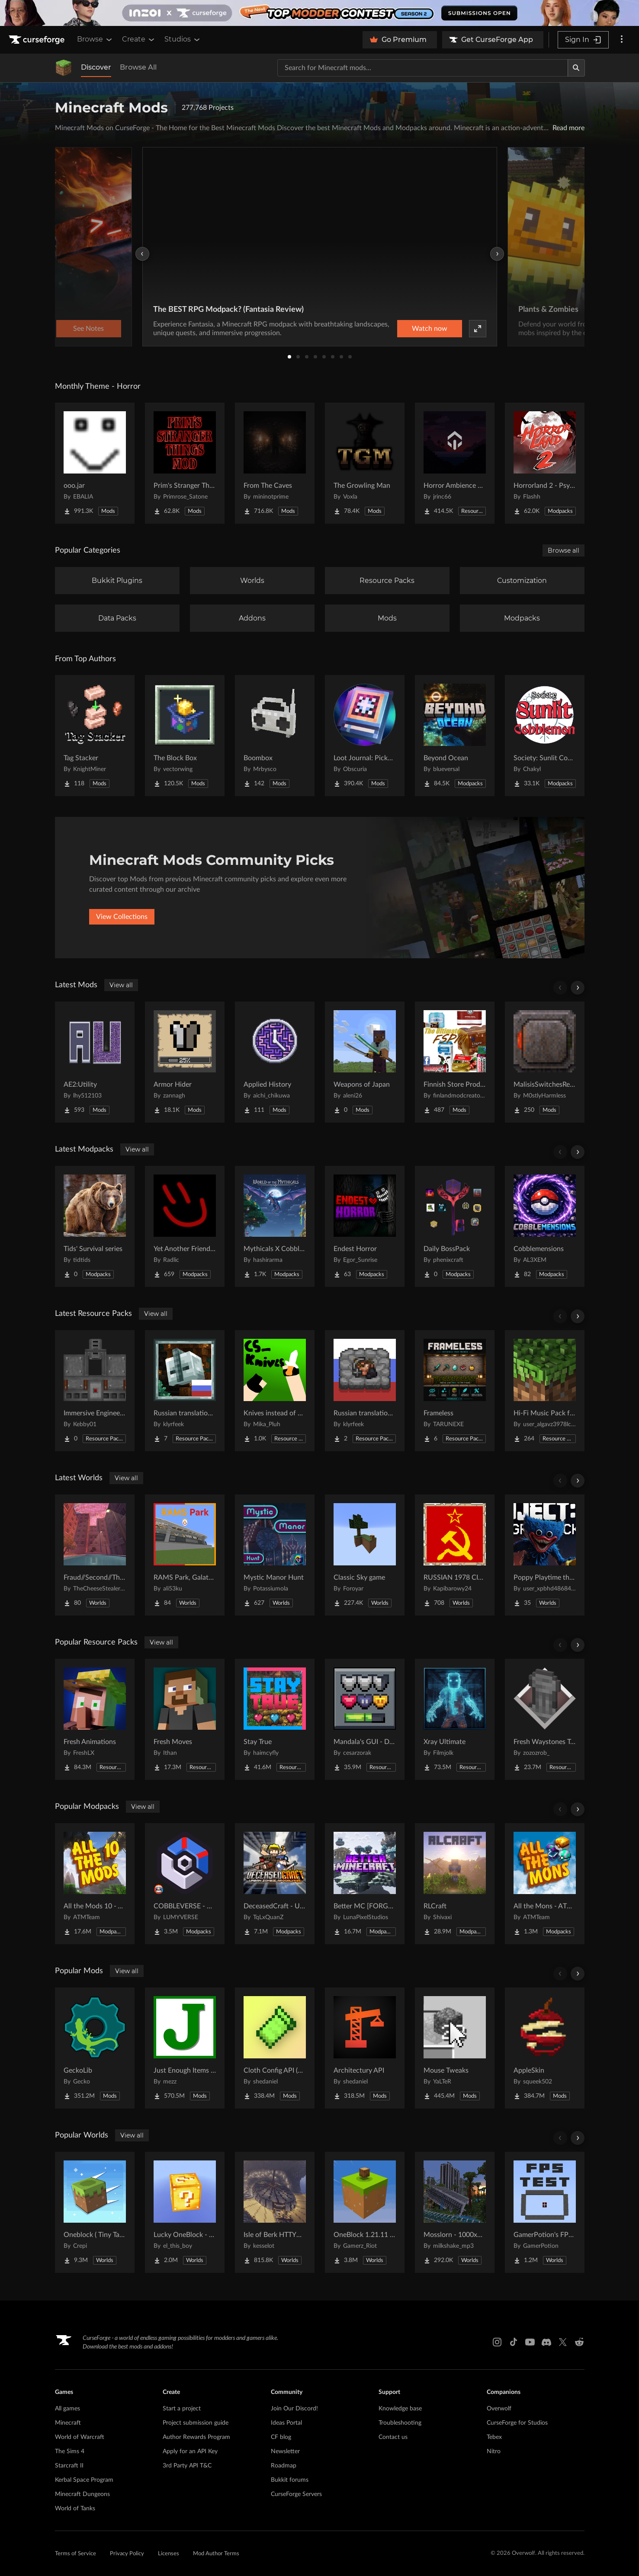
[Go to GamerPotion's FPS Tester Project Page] (544, 2212)
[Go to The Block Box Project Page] (185, 735)
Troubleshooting (400, 2423)
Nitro (494, 2451)
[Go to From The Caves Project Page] (275, 463)
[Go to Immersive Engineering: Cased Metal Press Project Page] (95, 1390)
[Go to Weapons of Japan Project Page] (365, 1062)
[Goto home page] (38, 39)
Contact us (393, 2437)
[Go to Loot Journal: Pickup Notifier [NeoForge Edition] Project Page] (365, 735)
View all (121, 985)
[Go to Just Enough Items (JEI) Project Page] (185, 2048)
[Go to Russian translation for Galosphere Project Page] (185, 1390)
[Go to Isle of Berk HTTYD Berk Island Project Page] (275, 2212)
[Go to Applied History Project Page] (275, 1062)
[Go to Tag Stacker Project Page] (95, 735)
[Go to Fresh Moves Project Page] (185, 1719)
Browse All (138, 67)
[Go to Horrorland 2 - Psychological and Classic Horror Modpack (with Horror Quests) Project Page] (544, 463)
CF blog (281, 2437)
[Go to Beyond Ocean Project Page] (455, 735)
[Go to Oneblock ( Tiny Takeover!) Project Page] (95, 2212)
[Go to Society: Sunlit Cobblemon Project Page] (544, 735)
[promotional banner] (319, 13)
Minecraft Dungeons (82, 2494)
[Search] (576, 68)
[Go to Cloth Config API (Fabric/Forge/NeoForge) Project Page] (275, 2048)
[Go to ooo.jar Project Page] (95, 463)
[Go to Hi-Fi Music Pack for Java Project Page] (544, 1390)
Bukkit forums (289, 2480)
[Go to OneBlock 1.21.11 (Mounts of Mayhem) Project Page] (365, 2212)
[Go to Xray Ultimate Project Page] (455, 1719)
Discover (96, 67)
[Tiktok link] (513, 2342)
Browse (95, 39)
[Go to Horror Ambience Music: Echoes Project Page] (455, 463)
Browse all (563, 550)
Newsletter (285, 2451)
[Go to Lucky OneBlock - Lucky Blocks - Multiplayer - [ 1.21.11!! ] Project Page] (185, 2212)
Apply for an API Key (190, 2451)
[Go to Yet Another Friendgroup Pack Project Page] (185, 1226)
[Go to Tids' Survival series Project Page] (95, 1226)
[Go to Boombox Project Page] (275, 735)
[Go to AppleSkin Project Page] (544, 2048)
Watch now (429, 328)
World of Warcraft (79, 2437)
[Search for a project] (423, 68)
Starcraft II (69, 2466)
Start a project (182, 2409)
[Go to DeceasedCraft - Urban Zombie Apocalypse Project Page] (275, 1883)
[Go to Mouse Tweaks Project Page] (455, 2048)
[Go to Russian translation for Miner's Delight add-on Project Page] (365, 1390)
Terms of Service (75, 2554)
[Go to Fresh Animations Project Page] (95, 1719)
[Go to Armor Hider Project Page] (185, 1062)
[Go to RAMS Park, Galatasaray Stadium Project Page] (185, 1555)
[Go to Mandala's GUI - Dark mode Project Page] (365, 1719)
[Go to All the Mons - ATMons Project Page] (544, 1883)
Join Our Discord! (294, 2409)
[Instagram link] (497, 2342)
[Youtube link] (530, 2342)
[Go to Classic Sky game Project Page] (365, 1555)
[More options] (621, 39)
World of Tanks (75, 2509)
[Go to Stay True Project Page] (275, 1719)
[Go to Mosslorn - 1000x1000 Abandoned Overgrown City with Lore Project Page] (455, 2212)
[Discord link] (546, 2342)
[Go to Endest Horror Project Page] (365, 1226)
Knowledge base (400, 2409)
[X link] (563, 2342)
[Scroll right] (577, 988)
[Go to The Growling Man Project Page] (365, 463)
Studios (182, 39)
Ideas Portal (286, 2423)
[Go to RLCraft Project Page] (455, 1883)
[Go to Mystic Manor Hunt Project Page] (275, 1555)
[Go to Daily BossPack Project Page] (455, 1226)
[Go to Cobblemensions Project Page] (544, 1226)
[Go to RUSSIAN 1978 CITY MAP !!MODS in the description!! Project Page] (455, 1555)
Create (139, 39)
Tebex (494, 2437)
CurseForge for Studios (517, 2423)
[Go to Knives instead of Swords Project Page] (275, 1390)
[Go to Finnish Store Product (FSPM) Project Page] (455, 1062)
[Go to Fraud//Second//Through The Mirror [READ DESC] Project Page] (95, 1555)
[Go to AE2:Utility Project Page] (95, 1062)
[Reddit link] (579, 2342)
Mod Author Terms (216, 2554)
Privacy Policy (127, 2554)
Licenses (168, 2554)
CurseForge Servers (296, 2494)
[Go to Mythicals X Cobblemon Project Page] (275, 1226)
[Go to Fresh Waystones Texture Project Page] (544, 1719)
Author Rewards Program (196, 2437)
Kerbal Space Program (84, 2480)
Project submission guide (195, 2423)
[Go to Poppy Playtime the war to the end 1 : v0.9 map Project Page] (544, 1555)
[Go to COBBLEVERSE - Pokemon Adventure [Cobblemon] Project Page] (185, 1883)
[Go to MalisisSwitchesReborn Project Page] (544, 1062)
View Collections (122, 916)
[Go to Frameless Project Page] (455, 1390)
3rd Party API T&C (187, 2466)
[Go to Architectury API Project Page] (365, 2048)
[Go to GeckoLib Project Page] (95, 2048)
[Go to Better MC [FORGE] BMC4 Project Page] (365, 1883)
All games (67, 2409)
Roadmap (283, 2466)
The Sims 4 (69, 2451)
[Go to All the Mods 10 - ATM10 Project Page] (95, 1883)
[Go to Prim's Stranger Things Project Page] (185, 463)
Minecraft (68, 2423)
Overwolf (499, 2409)
